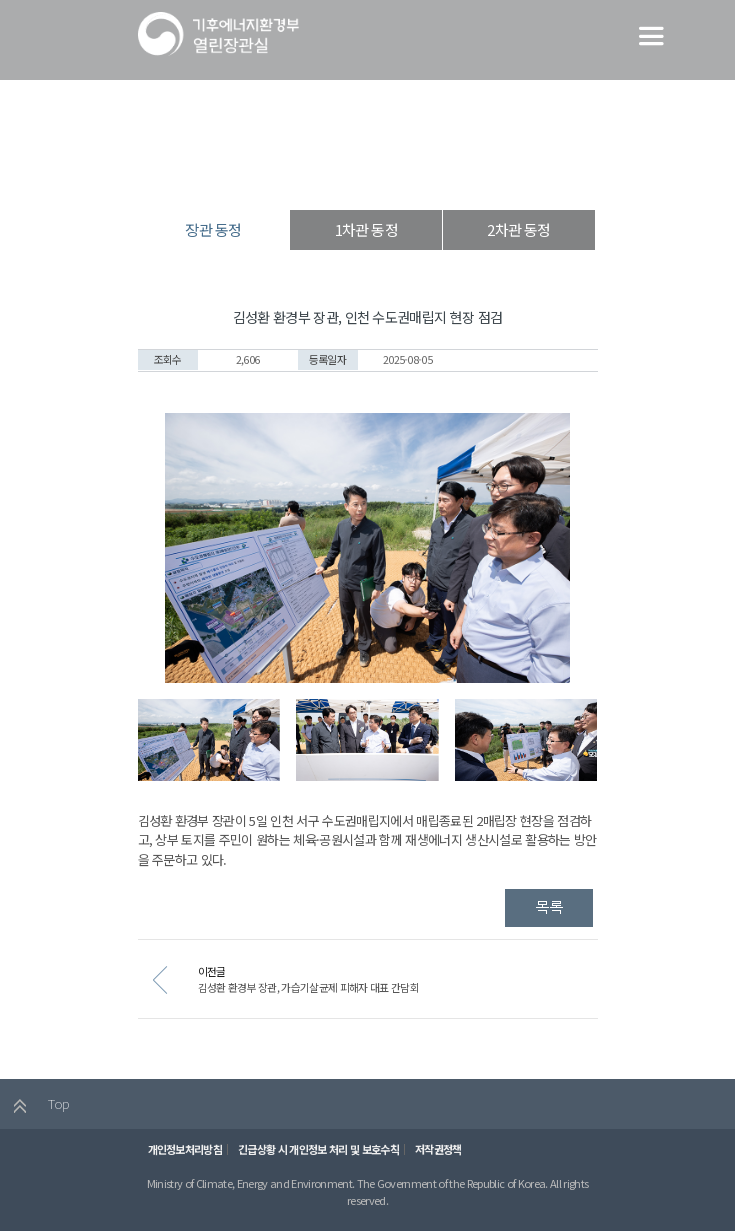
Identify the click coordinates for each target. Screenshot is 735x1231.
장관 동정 (440, 174)
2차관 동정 (518, 229)
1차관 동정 (366, 229)
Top (36, 1108)
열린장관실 (279, 174)
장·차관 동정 (361, 174)
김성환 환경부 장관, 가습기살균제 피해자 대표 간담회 (332, 990)
